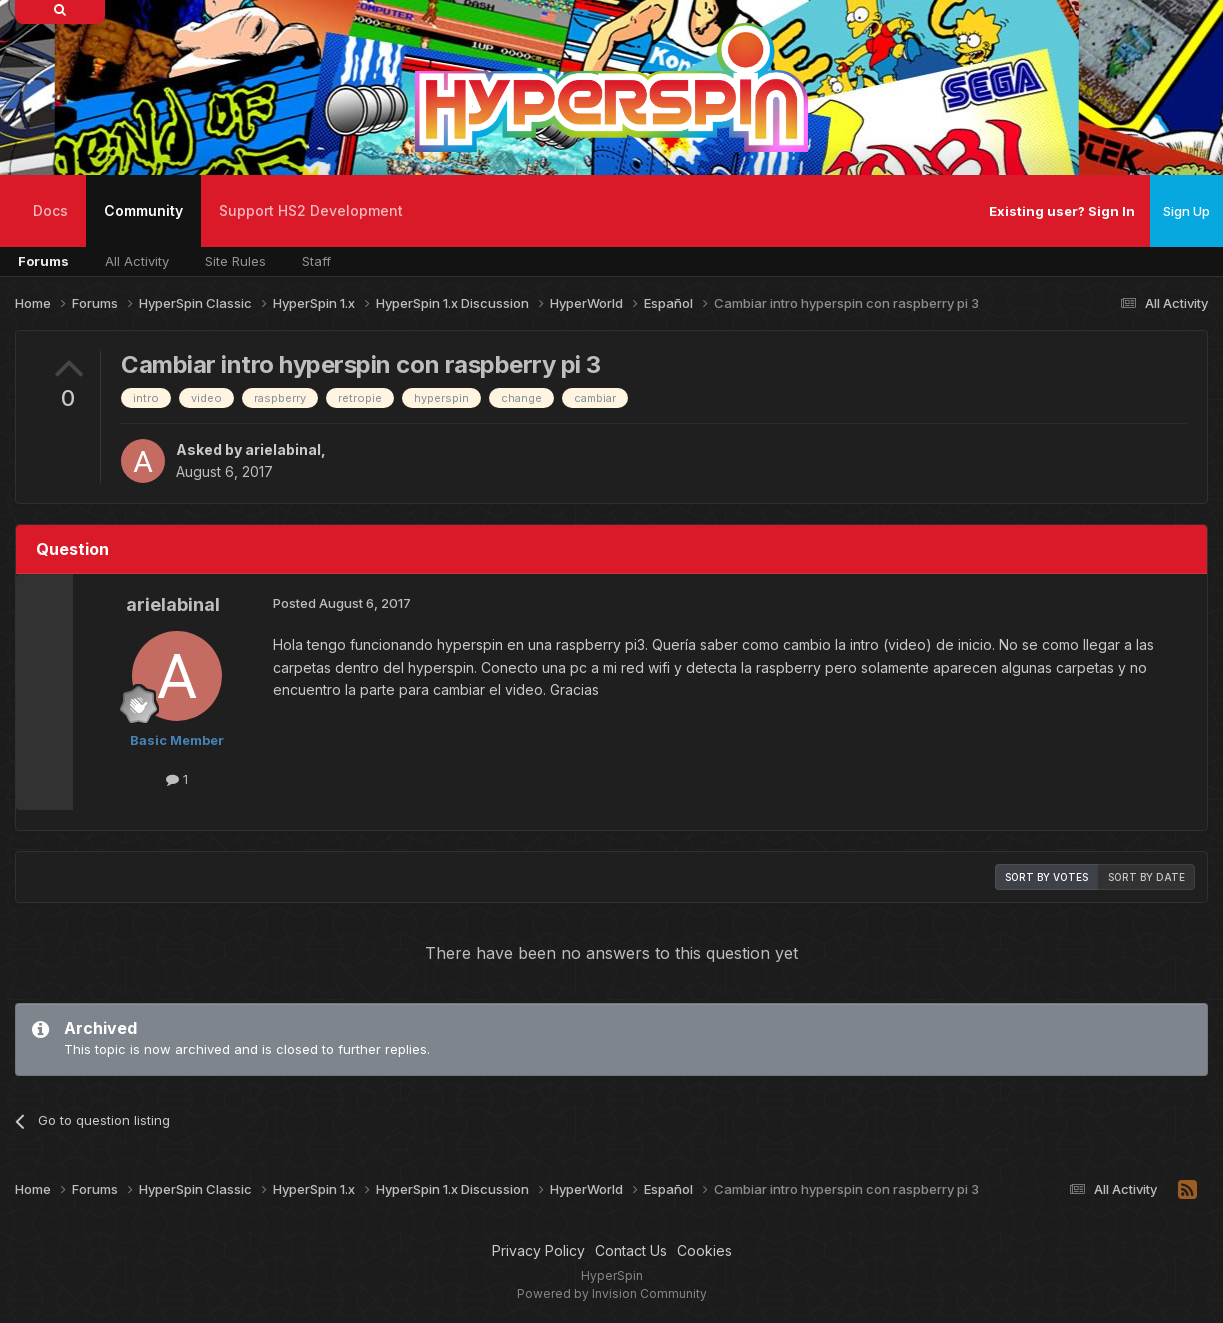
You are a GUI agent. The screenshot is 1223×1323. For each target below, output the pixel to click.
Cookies (704, 1250)
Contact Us (631, 1250)
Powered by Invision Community (612, 1293)
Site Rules (235, 261)
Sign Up (1186, 211)
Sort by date (1146, 877)
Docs (50, 210)
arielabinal (283, 449)
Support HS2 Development (311, 210)
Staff (316, 261)
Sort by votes (1046, 877)
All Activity (137, 261)
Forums (43, 261)
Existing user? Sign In (1062, 211)
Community (143, 224)
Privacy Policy (538, 1250)
